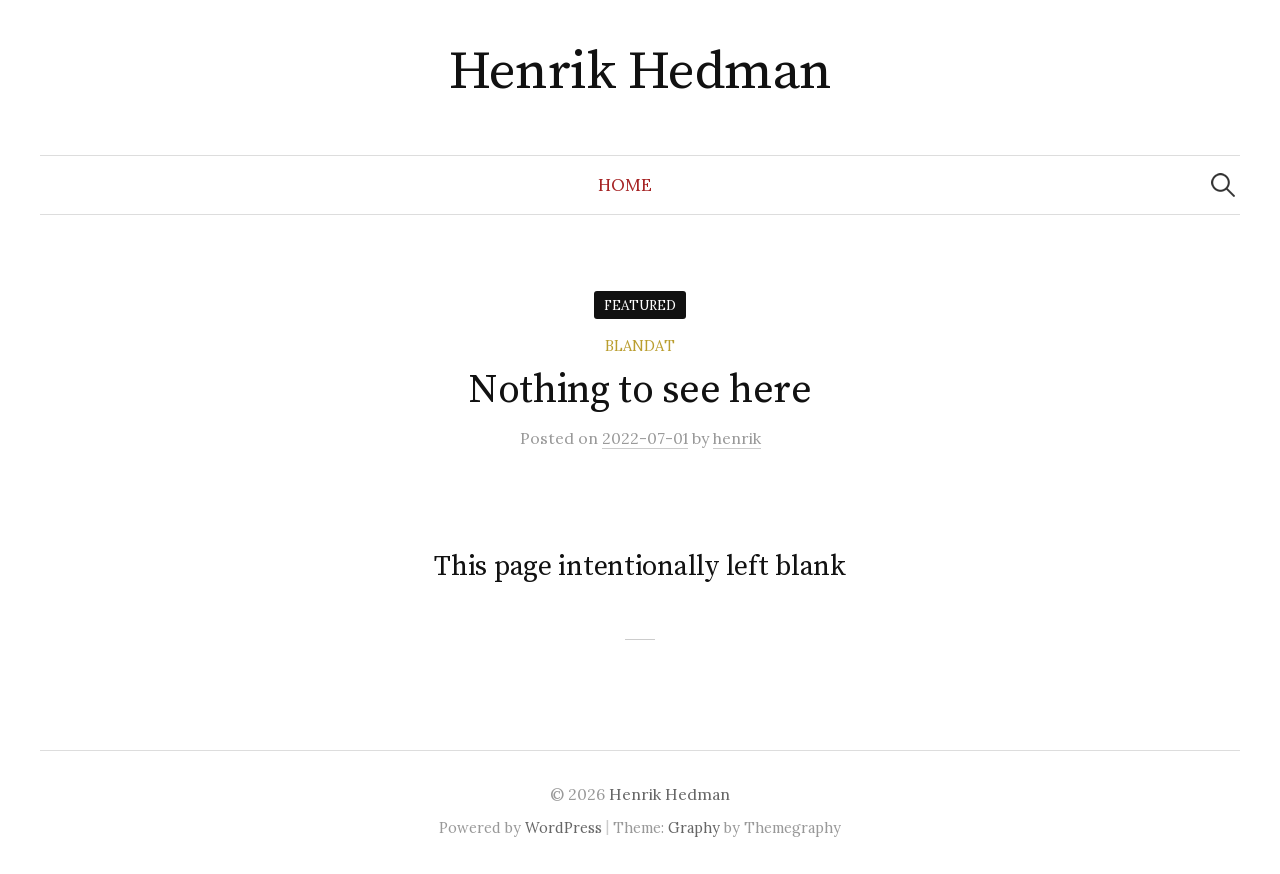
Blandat (640, 345)
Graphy (694, 827)
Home (625, 185)
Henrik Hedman (640, 72)
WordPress (563, 827)
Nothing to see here (639, 390)
